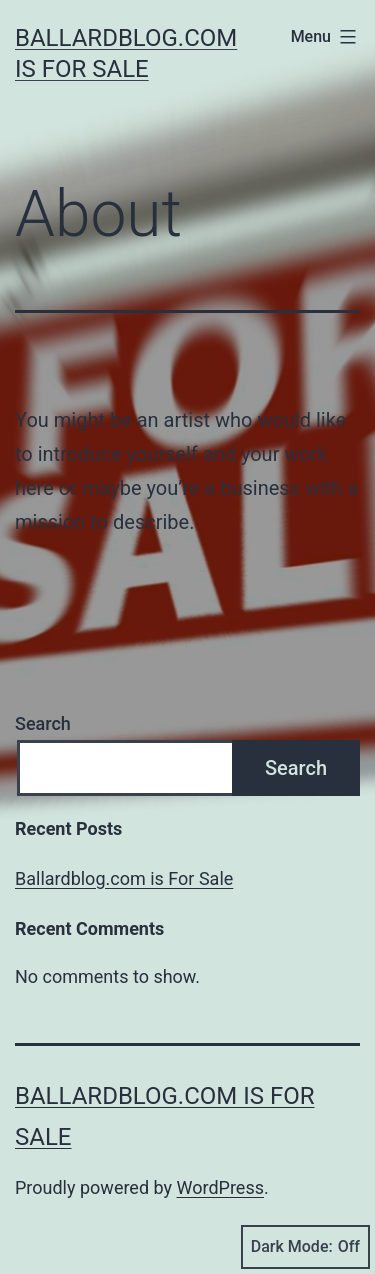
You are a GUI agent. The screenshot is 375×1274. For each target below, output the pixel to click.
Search (43, 723)
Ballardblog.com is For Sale (124, 878)
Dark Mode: (305, 1247)
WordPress (220, 1187)
